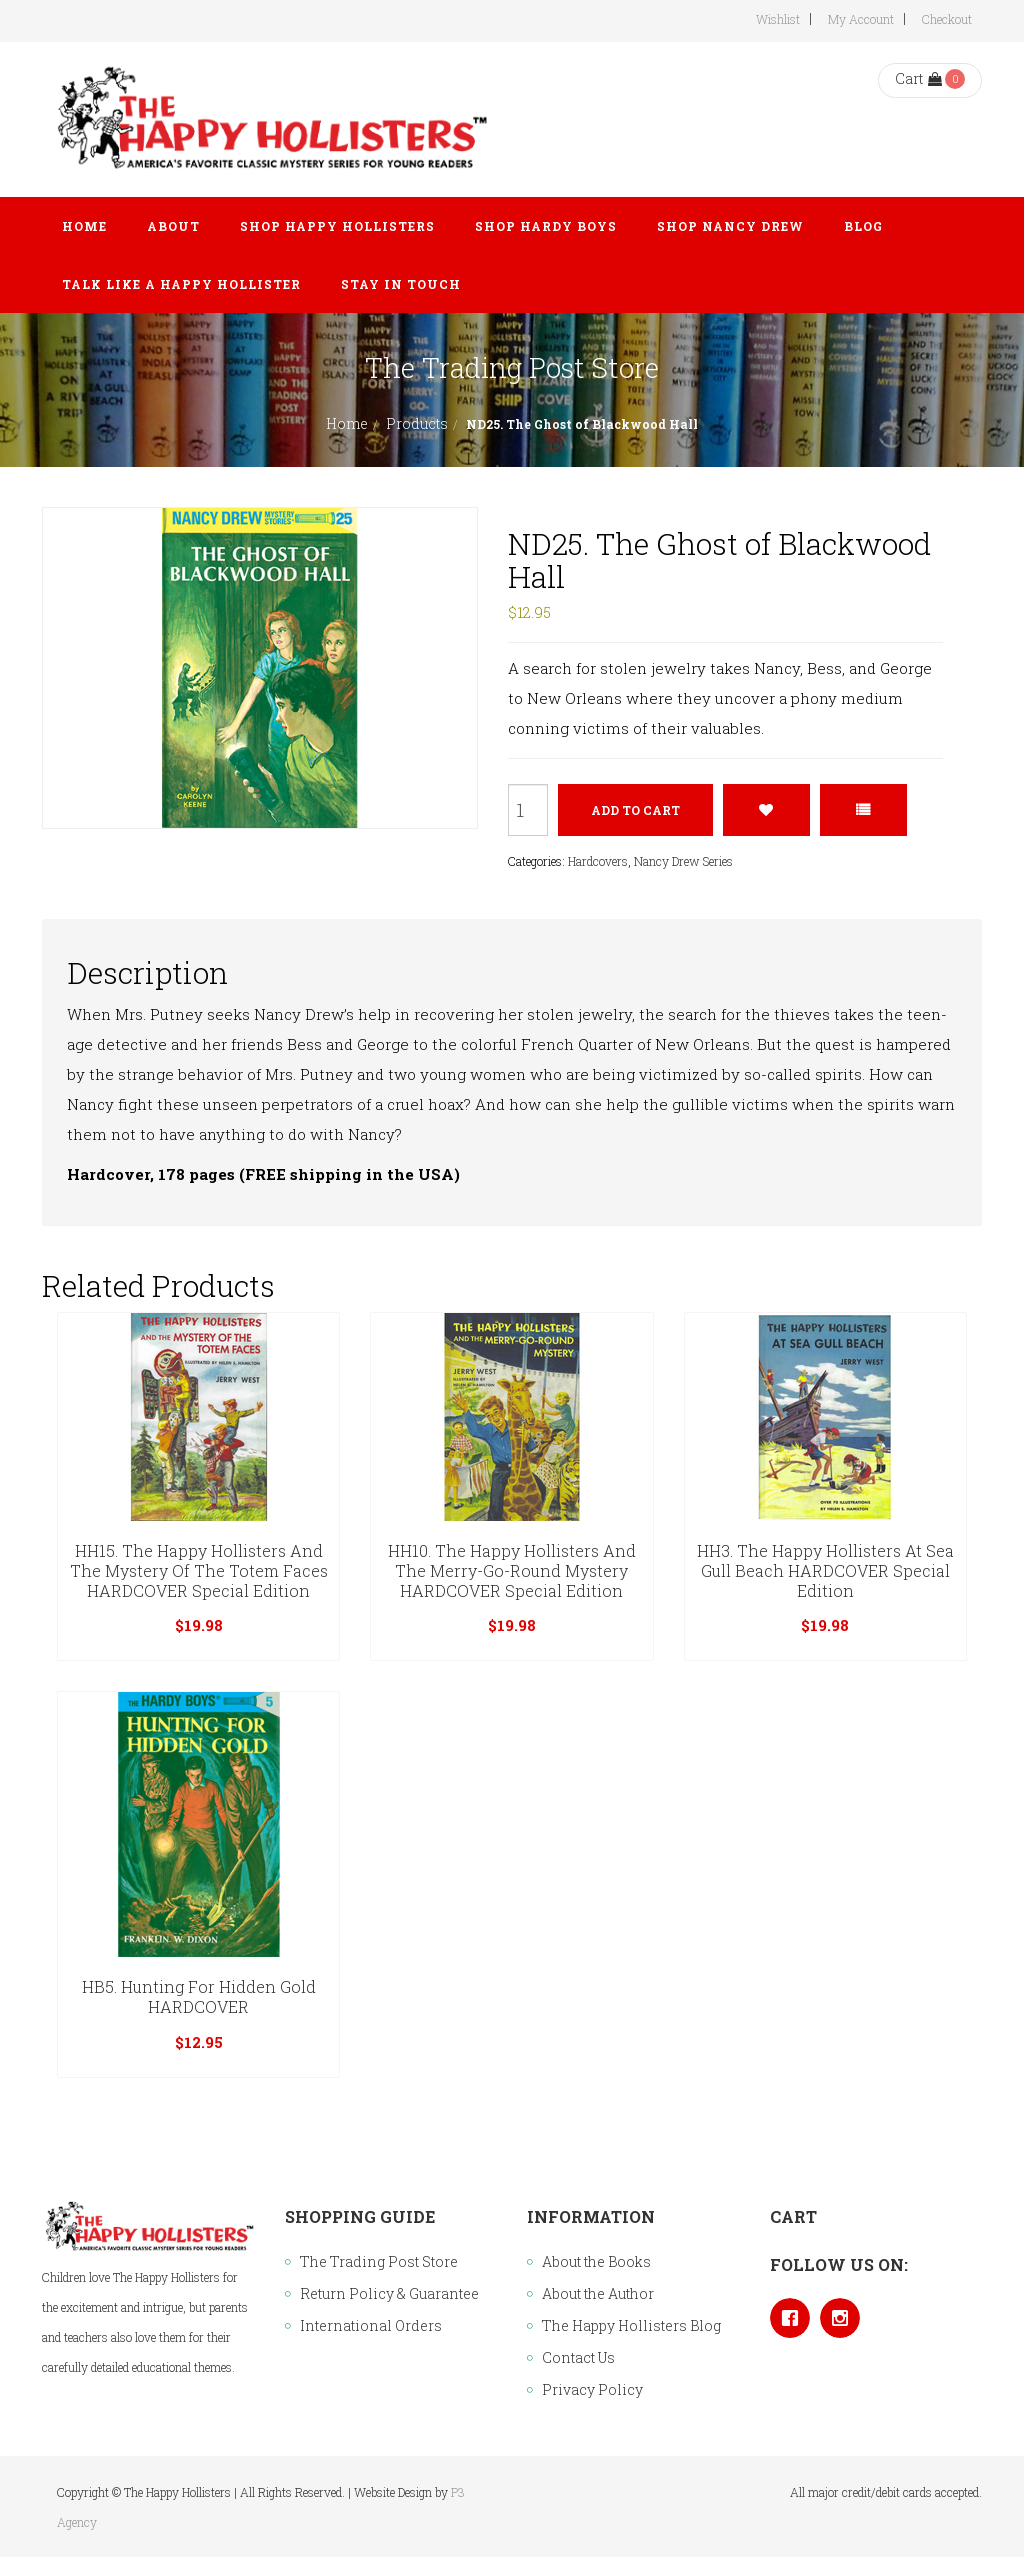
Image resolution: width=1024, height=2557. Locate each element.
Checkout (947, 19)
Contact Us (578, 2357)
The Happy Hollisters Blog (631, 2325)
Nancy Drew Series (683, 861)
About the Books (596, 2261)
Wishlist (778, 19)
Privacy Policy (592, 2389)
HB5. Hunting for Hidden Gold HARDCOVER (199, 1996)
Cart (918, 78)
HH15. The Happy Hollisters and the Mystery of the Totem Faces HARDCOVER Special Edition (199, 1570)
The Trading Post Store (379, 2261)
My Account (861, 19)
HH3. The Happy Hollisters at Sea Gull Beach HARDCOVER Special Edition (825, 1570)
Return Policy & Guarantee (389, 2293)
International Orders (371, 2325)
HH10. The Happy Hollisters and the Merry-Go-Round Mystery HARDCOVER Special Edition (512, 1570)
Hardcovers (598, 861)
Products (417, 423)
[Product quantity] (528, 810)
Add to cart (635, 810)
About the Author (598, 2293)
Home (347, 423)
